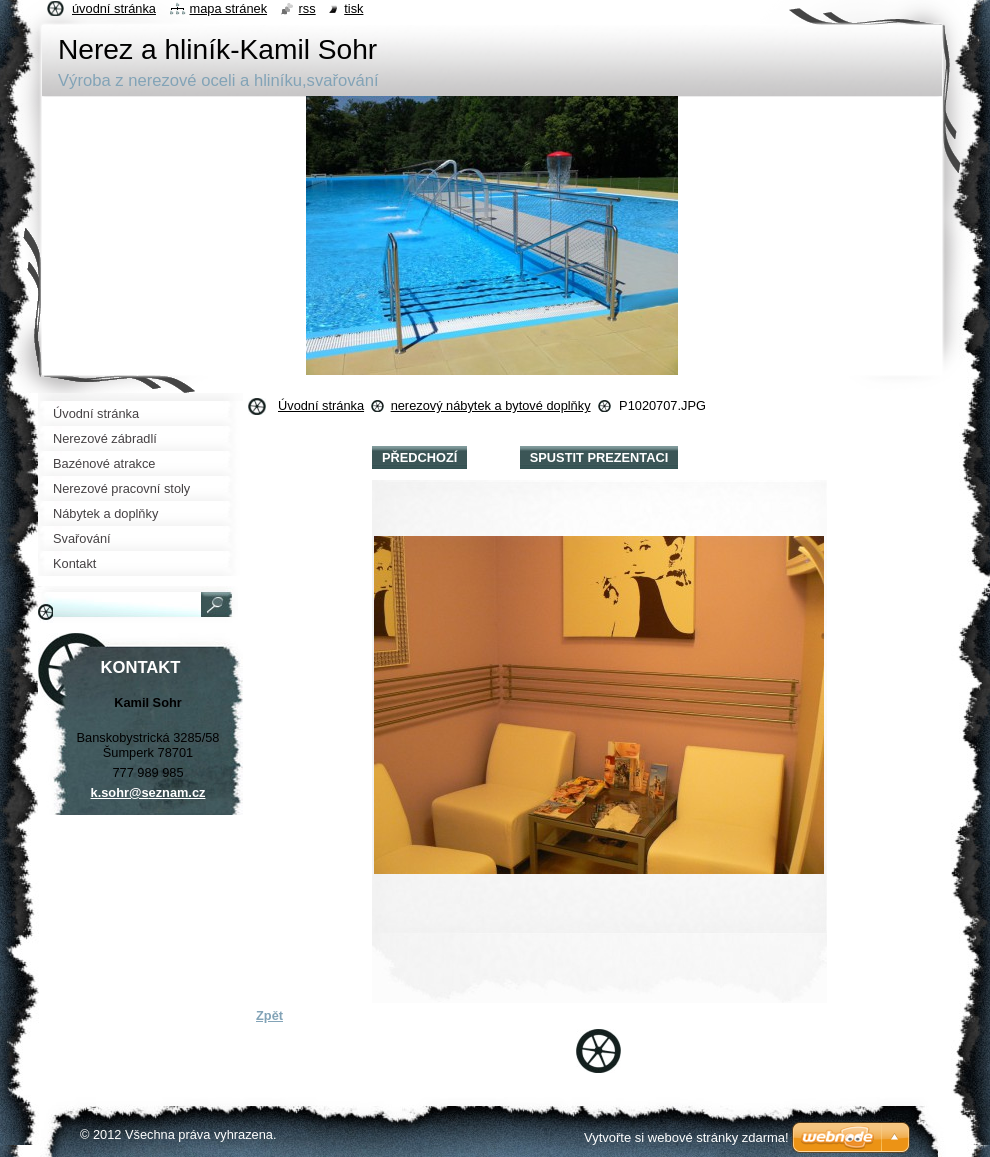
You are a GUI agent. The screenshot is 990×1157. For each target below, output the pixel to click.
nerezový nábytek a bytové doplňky (491, 405)
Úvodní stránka (321, 405)
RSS (307, 8)
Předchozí (419, 457)
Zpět (269, 1015)
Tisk (353, 8)
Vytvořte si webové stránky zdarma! (686, 1137)
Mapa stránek (229, 8)
